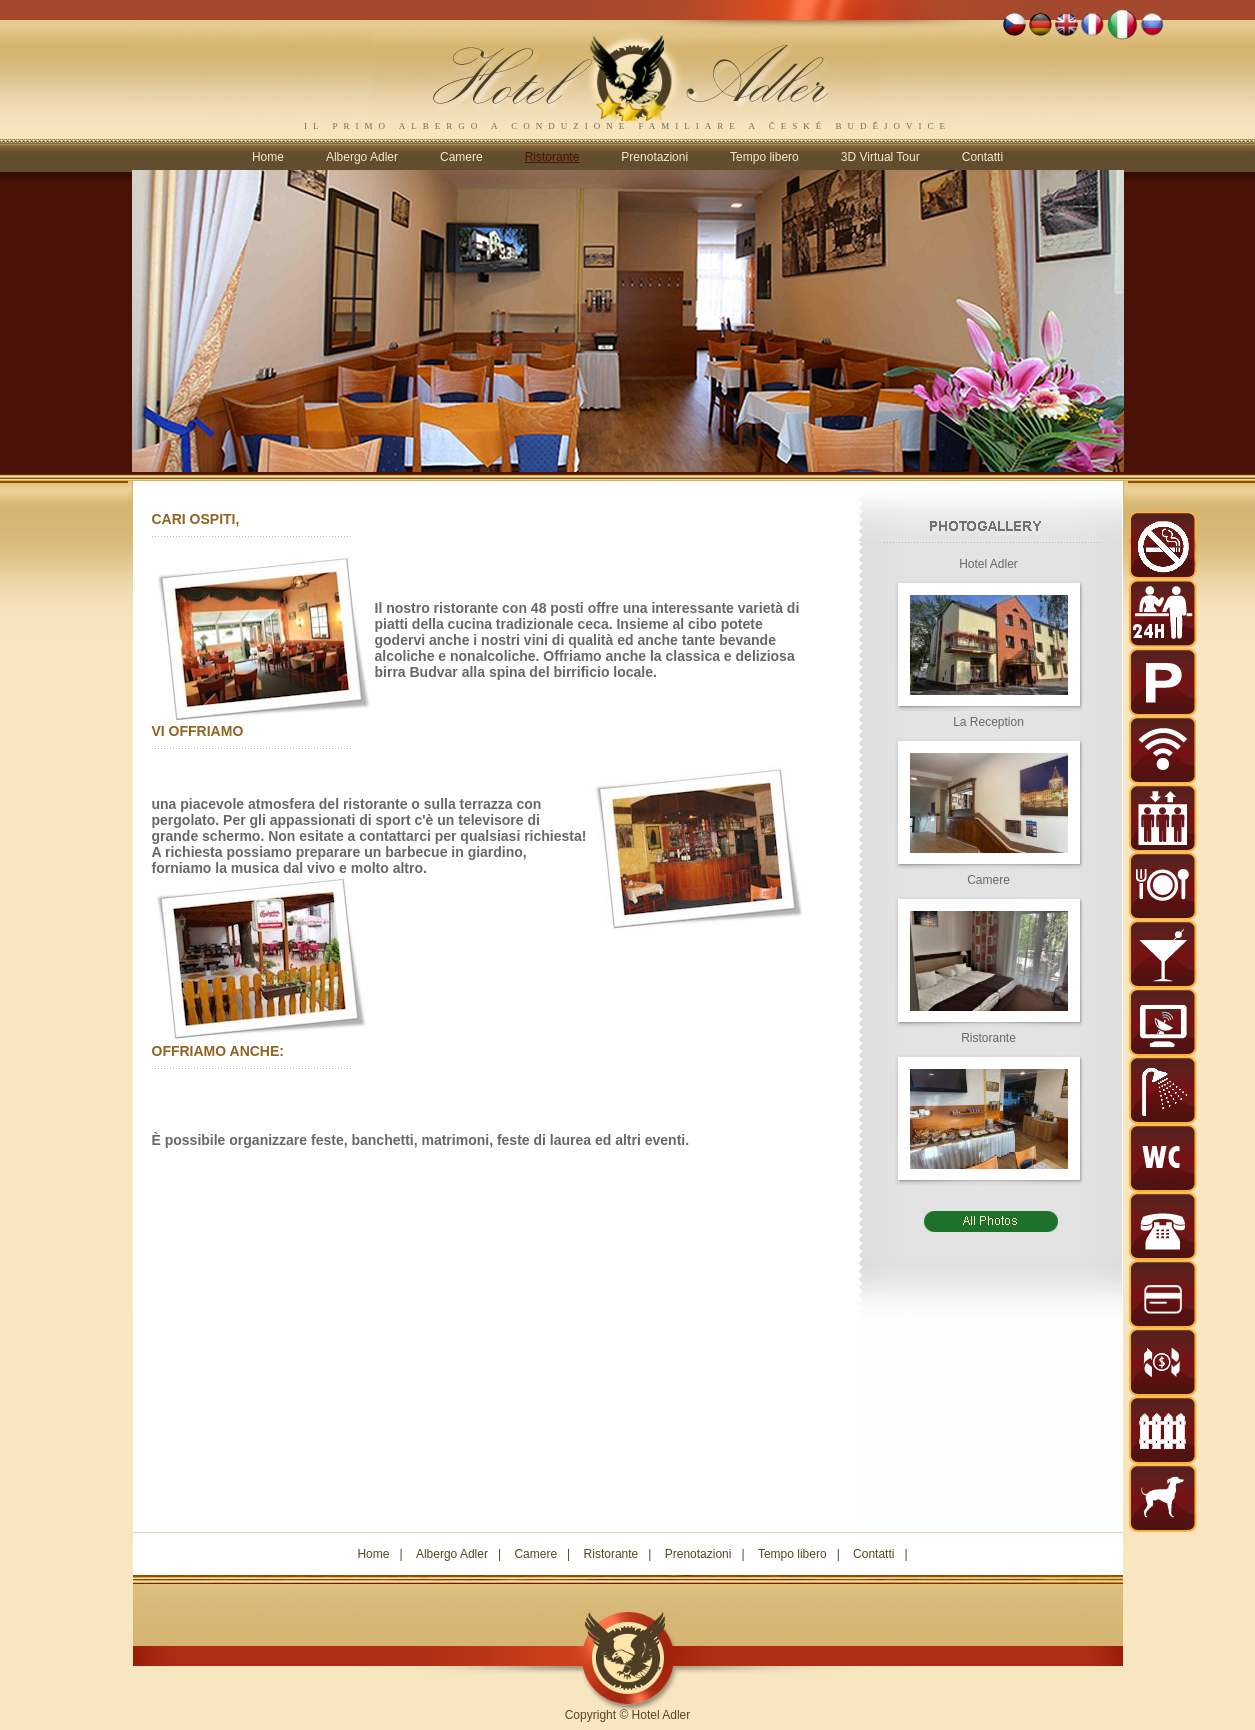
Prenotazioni (654, 157)
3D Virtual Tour (880, 157)
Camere (461, 157)
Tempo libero (764, 157)
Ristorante (611, 1554)
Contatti (982, 157)
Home (268, 157)
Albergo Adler (362, 157)
